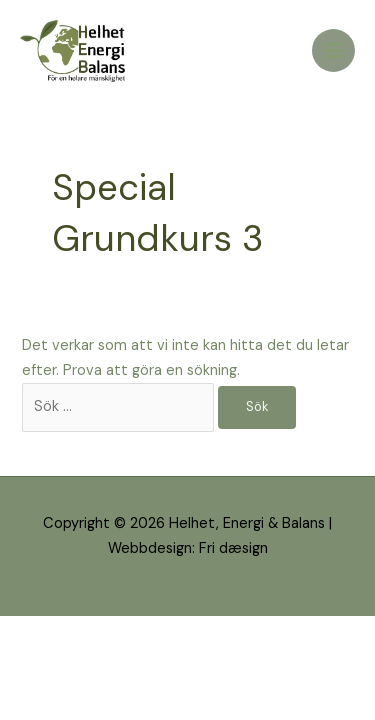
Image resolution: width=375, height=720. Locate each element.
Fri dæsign (233, 548)
